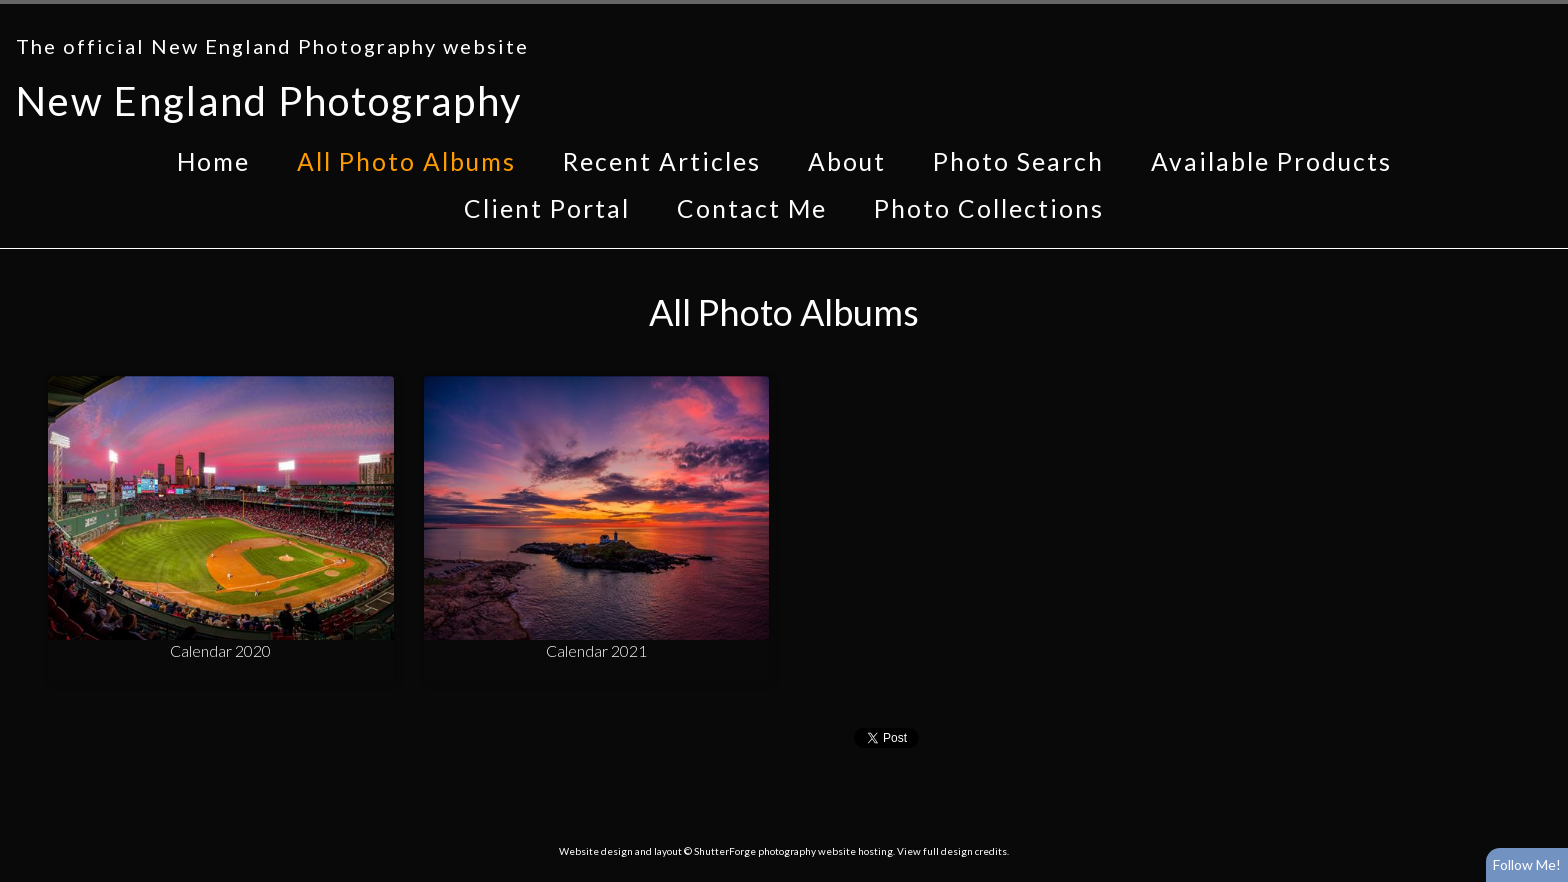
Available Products (1271, 161)
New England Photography (269, 101)
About (847, 161)
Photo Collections (989, 208)
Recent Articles (662, 161)
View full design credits (952, 851)
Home (213, 161)
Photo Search (1018, 161)
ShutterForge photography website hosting (793, 851)
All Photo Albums (406, 161)
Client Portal (547, 208)
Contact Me (752, 208)
